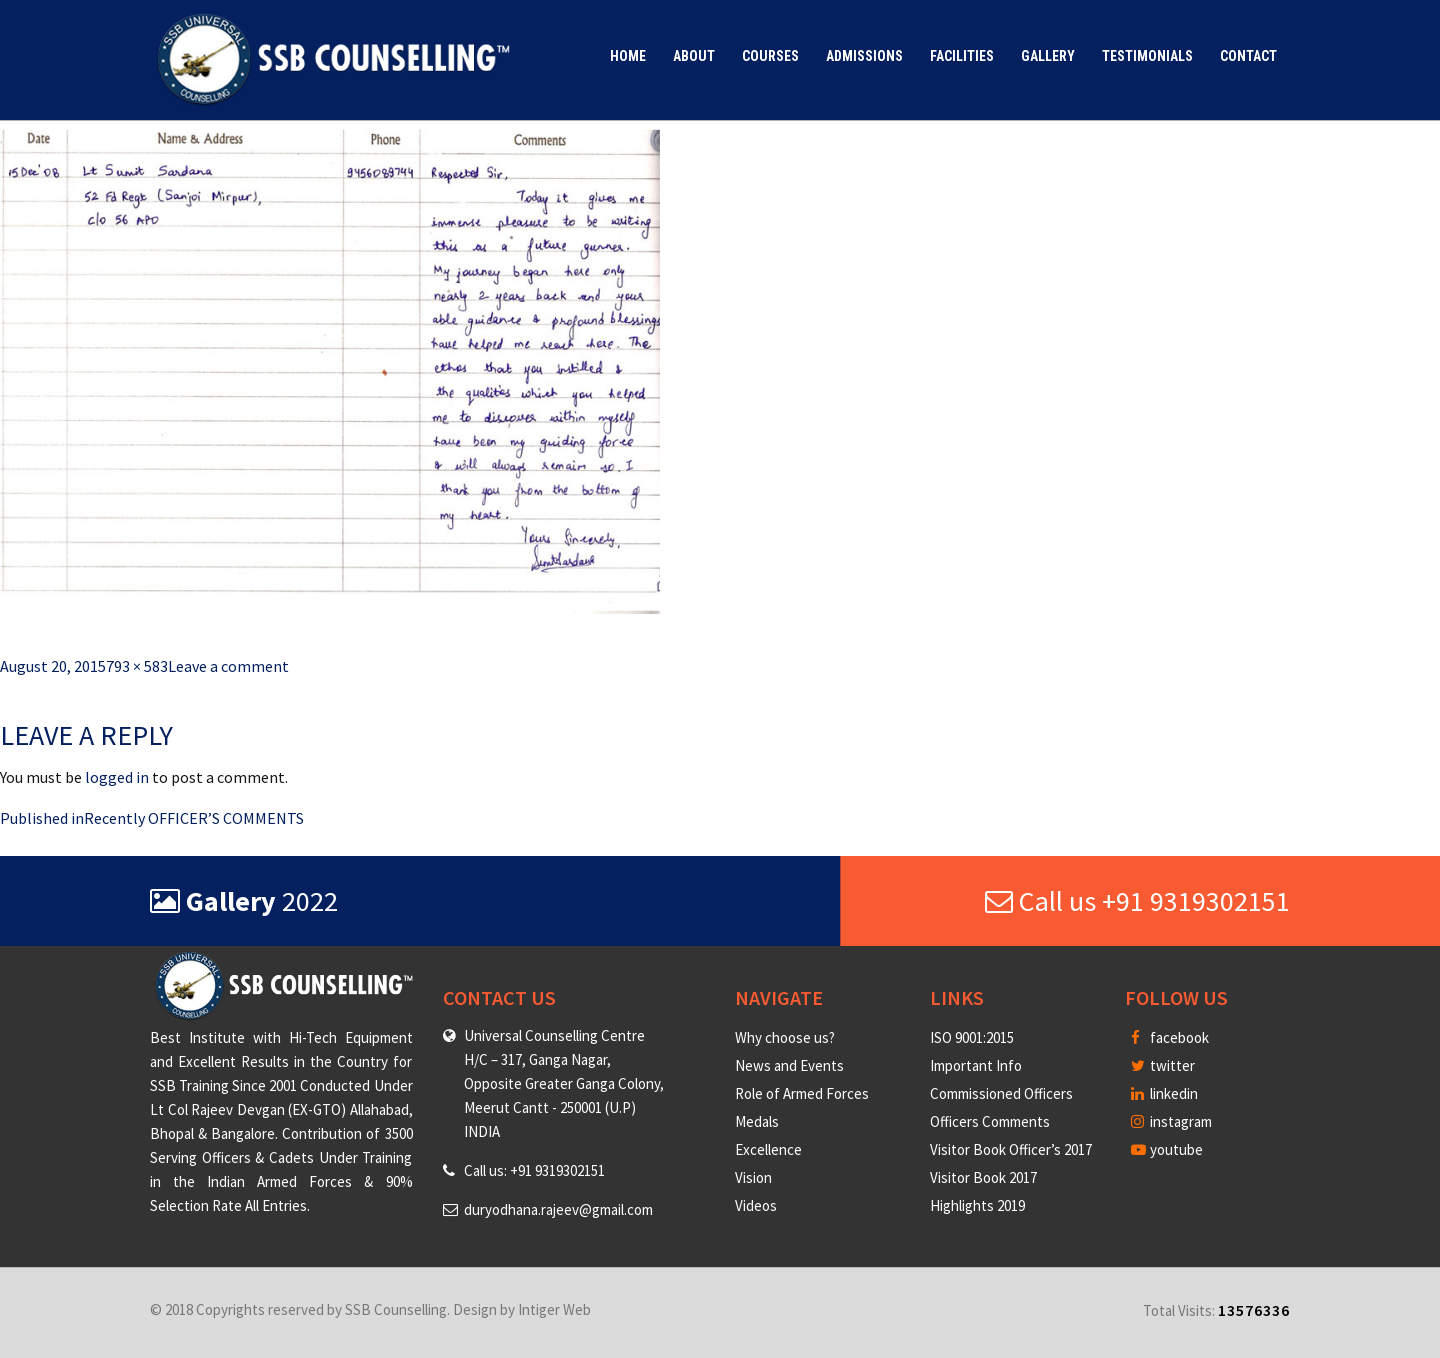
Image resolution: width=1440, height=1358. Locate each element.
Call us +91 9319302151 (1137, 901)
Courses (770, 56)
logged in (117, 777)
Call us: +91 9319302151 (534, 1170)
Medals (757, 1121)
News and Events (789, 1065)
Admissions (864, 56)
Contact (1248, 56)
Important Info (976, 1065)
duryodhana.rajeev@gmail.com (558, 1209)
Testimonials (1147, 56)
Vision (753, 1177)
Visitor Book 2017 (983, 1177)
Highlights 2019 (977, 1205)
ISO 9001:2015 (972, 1037)
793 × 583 (137, 666)
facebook (1170, 1037)
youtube (1167, 1149)
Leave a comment (228, 666)
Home (628, 56)
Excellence (768, 1149)
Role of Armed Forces (802, 1093)
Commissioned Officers (1001, 1093)
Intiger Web (554, 1309)
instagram (1171, 1121)
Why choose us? (785, 1037)
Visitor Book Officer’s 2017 (1011, 1149)
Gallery (1048, 56)
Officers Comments (990, 1121)
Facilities (962, 56)
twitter (1163, 1065)
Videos (756, 1205)
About (694, 56)
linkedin (1164, 1093)
